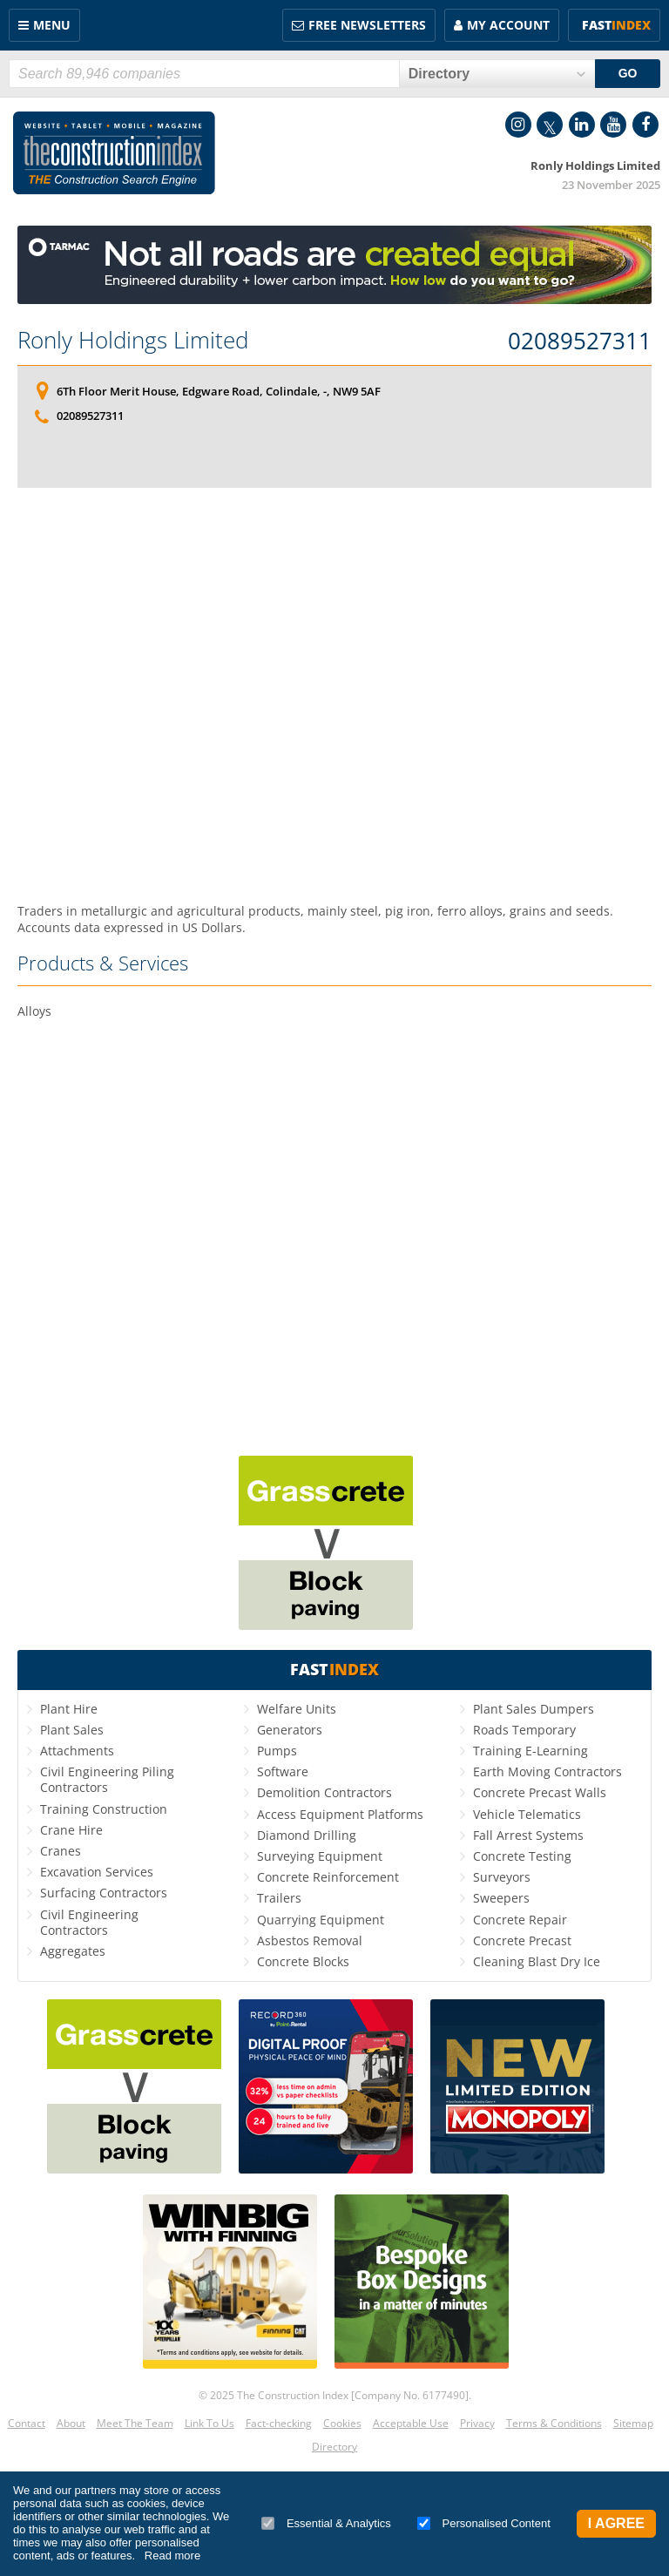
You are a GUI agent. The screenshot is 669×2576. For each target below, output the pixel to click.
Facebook (645, 125)
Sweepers (501, 1898)
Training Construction (103, 1809)
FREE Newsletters (367, 25)
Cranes (60, 1850)
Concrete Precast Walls (539, 1792)
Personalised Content (484, 2523)
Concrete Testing (522, 1856)
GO (628, 73)
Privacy (477, 2423)
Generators (289, 1729)
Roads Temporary (524, 1729)
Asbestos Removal (309, 1940)
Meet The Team (135, 2423)
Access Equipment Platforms (340, 1814)
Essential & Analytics (326, 2523)
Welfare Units (296, 1708)
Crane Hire (71, 1830)
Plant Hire (69, 1708)
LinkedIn (582, 125)
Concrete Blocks (303, 1961)
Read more (172, 2555)
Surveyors (501, 1877)
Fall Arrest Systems (528, 1835)
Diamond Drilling (306, 1835)
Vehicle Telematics (527, 1814)
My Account (508, 25)
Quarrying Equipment (320, 1919)
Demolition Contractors (324, 1792)
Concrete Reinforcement (328, 1877)
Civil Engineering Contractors (89, 1922)
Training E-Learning (530, 1750)
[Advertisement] (334, 695)
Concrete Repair (520, 1919)
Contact (26, 2423)
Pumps (277, 1750)
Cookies (342, 2423)
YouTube (613, 125)
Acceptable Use (411, 2423)
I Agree (616, 2523)
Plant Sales (72, 1729)
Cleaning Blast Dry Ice (536, 1961)
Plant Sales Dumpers (533, 1708)
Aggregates (72, 1951)
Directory (334, 2446)
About (71, 2423)
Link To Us (209, 2423)
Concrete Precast (522, 1940)
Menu (52, 25)
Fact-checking (279, 2423)
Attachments (77, 1750)
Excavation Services (96, 1871)
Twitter (550, 125)
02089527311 (580, 341)
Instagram (518, 125)
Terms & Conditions (554, 2423)
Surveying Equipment (319, 1856)
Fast (616, 25)
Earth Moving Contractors (547, 1771)
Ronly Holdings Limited (132, 339)
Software (282, 1771)
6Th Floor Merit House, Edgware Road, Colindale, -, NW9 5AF (219, 391)
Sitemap (633, 2423)
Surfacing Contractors (103, 1892)
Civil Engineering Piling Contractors (107, 1779)
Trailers (279, 1898)
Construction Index (114, 153)
